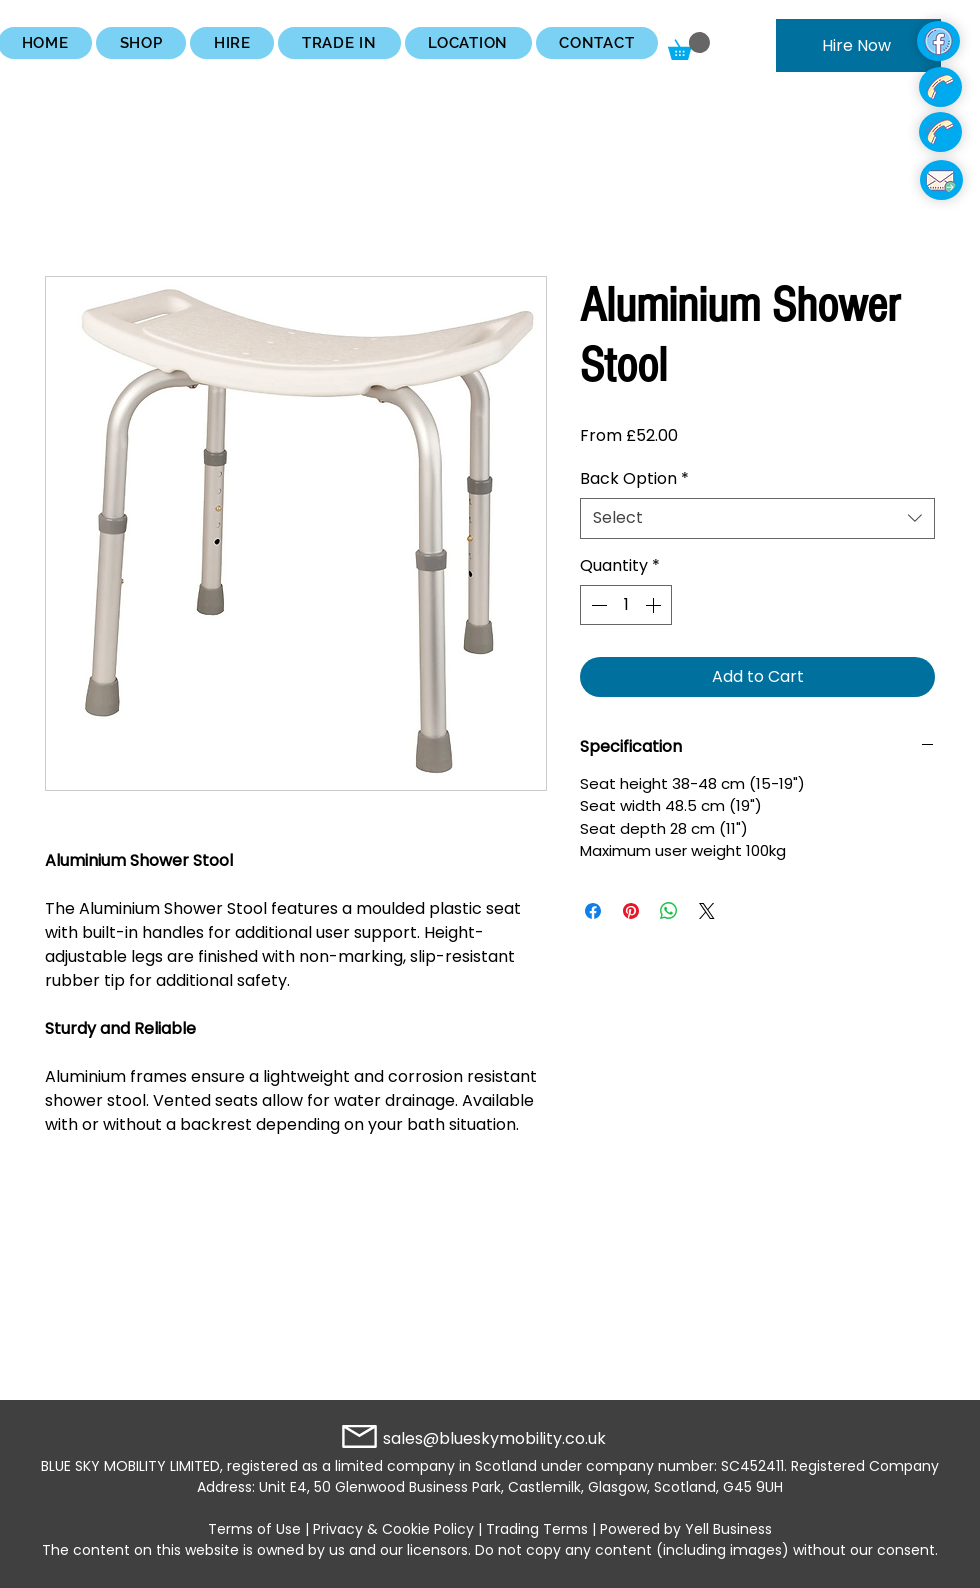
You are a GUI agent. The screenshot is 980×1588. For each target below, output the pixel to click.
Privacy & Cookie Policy (393, 1529)
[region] (865, 42)
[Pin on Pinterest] (631, 911)
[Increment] (655, 605)
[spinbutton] (626, 605)
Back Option (634, 479)
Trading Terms (537, 1529)
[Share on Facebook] (593, 911)
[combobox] (757, 518)
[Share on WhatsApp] (669, 911)
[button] (141, 43)
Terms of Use (254, 1529)
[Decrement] (597, 605)
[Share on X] (707, 911)
